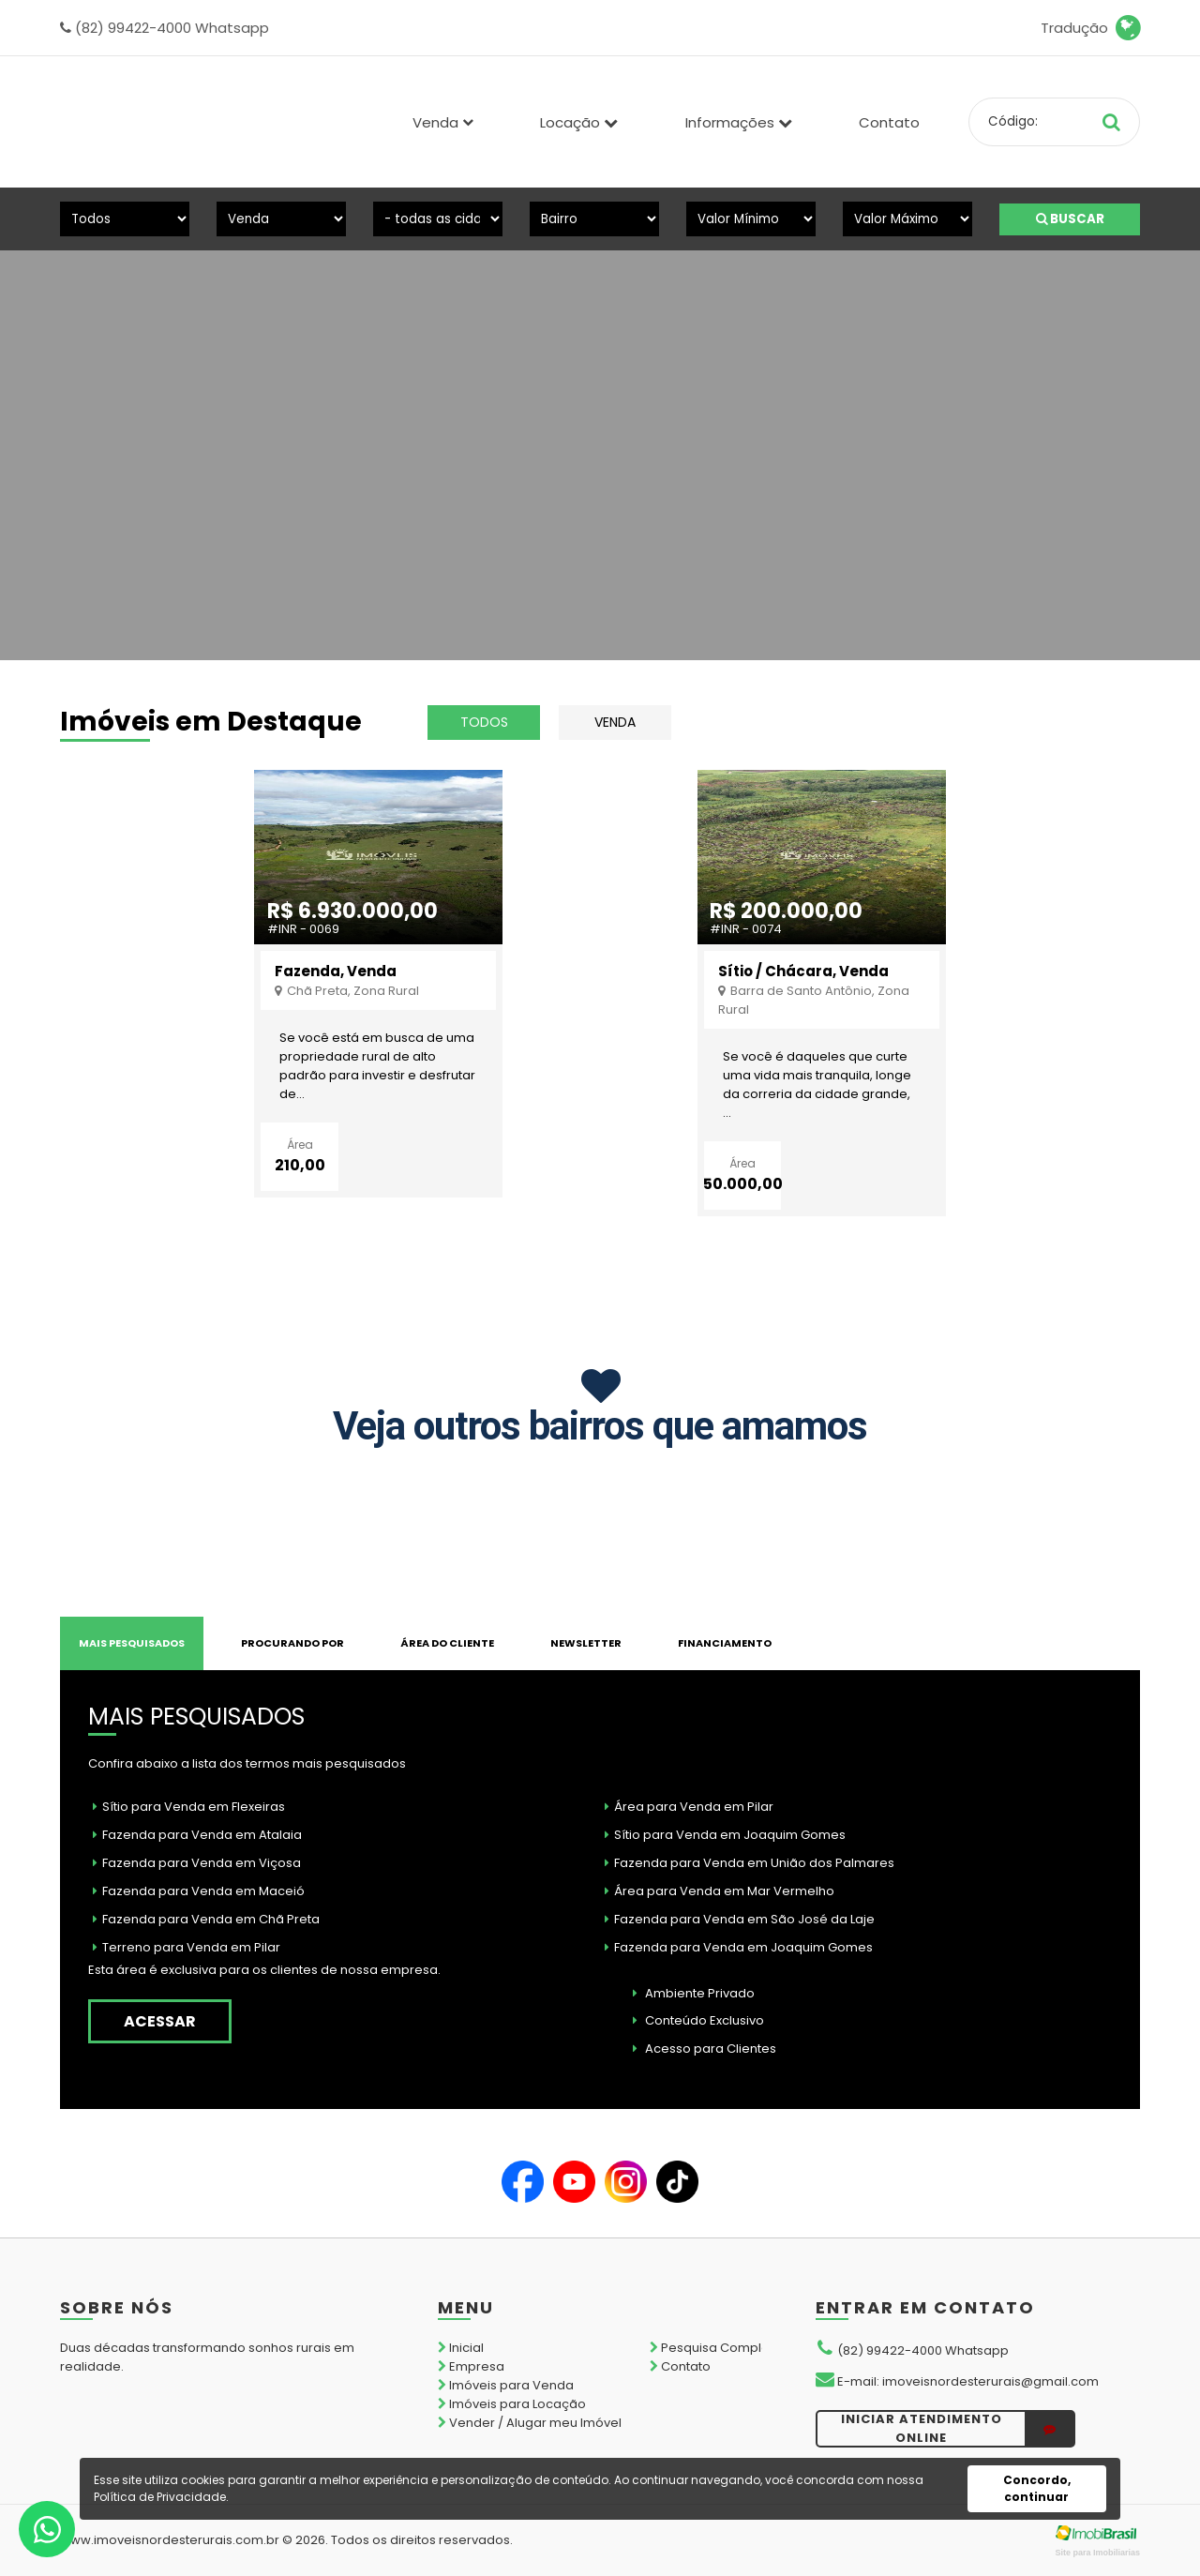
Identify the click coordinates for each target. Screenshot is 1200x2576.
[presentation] (78, 424)
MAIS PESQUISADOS (132, 1642)
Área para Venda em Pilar (689, 1806)
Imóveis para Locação (512, 2404)
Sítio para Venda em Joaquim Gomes (725, 1835)
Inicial (461, 2348)
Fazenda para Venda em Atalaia (197, 1835)
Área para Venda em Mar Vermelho (719, 1891)
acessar (160, 2021)
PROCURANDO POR (292, 1642)
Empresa (471, 2366)
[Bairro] (594, 219)
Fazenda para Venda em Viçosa (197, 1863)
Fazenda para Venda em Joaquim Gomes (739, 1947)
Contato (889, 122)
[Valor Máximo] (907, 219)
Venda (615, 722)
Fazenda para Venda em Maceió (199, 1891)
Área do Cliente (447, 1642)
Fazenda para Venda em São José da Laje (740, 1919)
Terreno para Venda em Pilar (186, 1947)
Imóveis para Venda (506, 2385)
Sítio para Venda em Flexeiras (189, 1806)
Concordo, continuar (1037, 2488)
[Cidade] (437, 219)
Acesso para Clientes (704, 2048)
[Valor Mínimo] (751, 219)
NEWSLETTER (586, 1642)
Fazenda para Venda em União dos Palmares (749, 1863)
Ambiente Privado (694, 1993)
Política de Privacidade (160, 2497)
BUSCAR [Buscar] (1070, 219)
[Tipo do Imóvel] (124, 219)
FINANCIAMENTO (725, 1642)
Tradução (1090, 28)
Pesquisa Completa (716, 2348)
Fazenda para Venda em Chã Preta (206, 1919)
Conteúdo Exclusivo (698, 2020)
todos (484, 722)
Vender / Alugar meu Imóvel (530, 2423)
